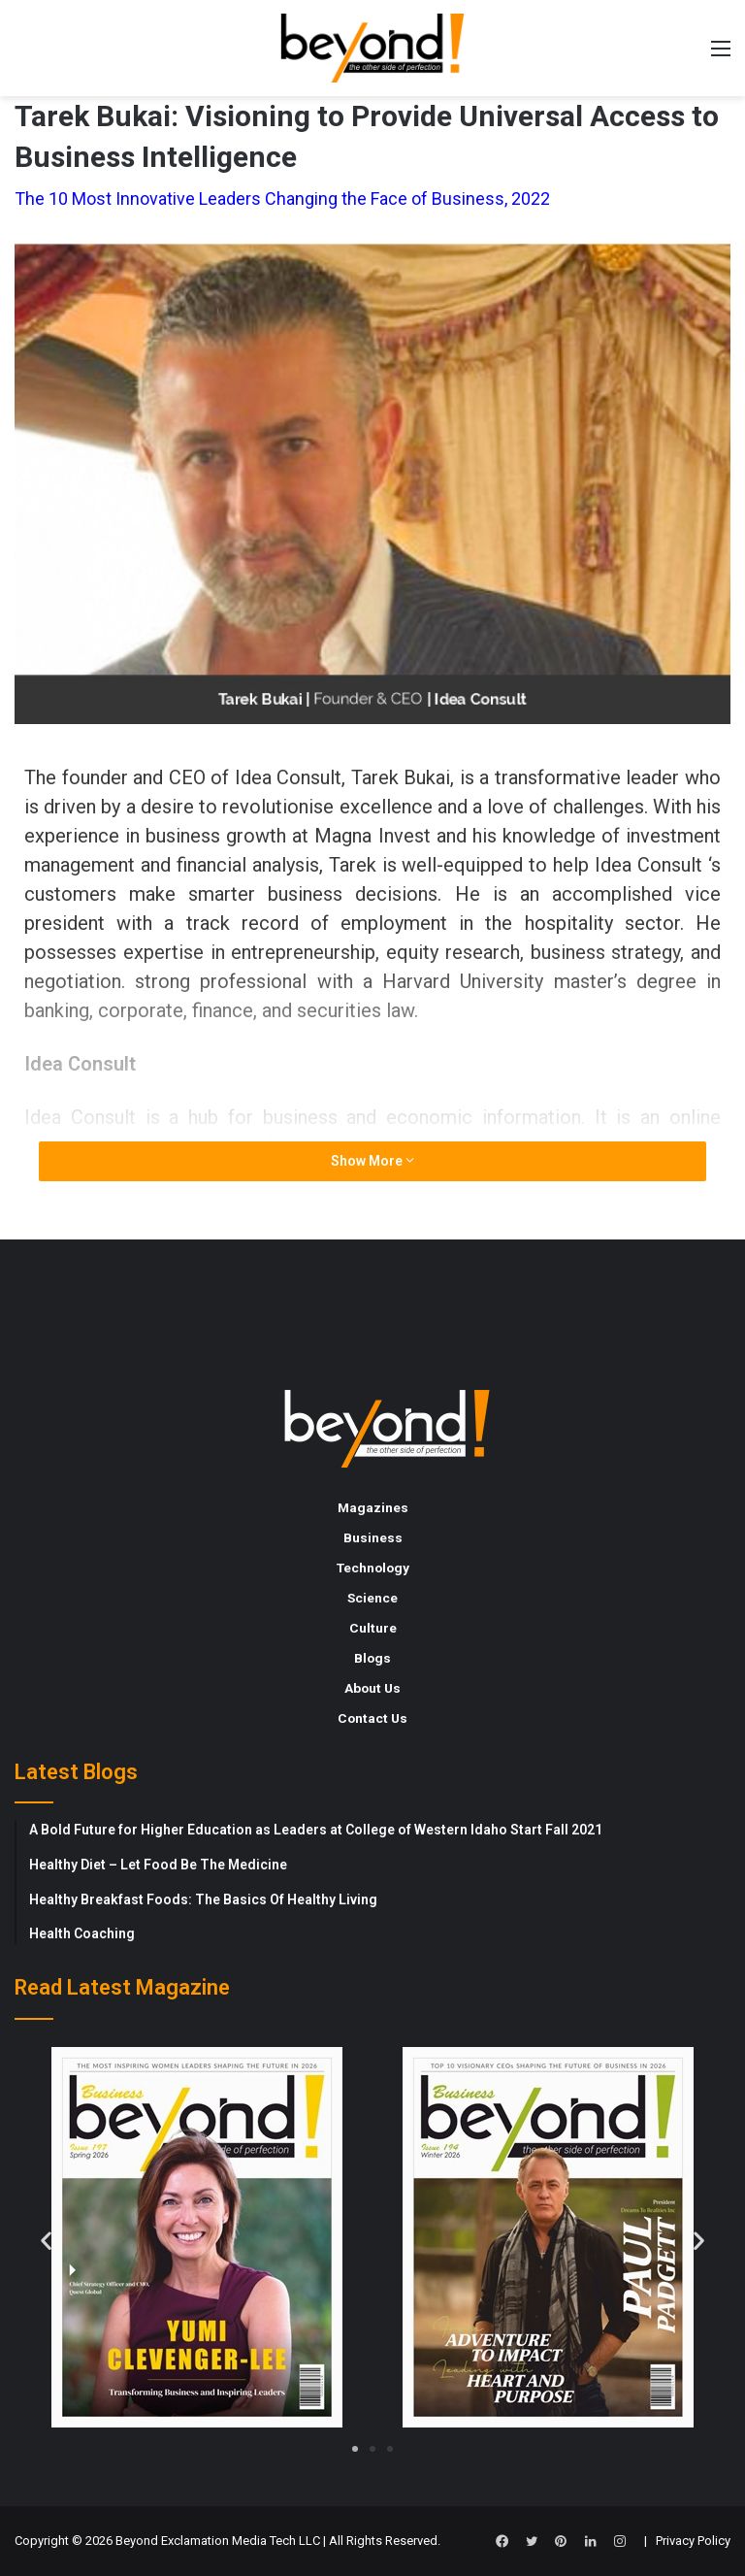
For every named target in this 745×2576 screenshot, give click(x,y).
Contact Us (372, 1718)
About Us (372, 1688)
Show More (372, 1161)
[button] (46, 2240)
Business (373, 1537)
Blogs (372, 1658)
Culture (373, 1627)
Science (372, 1597)
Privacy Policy (693, 2540)
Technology (373, 1567)
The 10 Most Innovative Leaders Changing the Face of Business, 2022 (282, 198)
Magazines (373, 1507)
